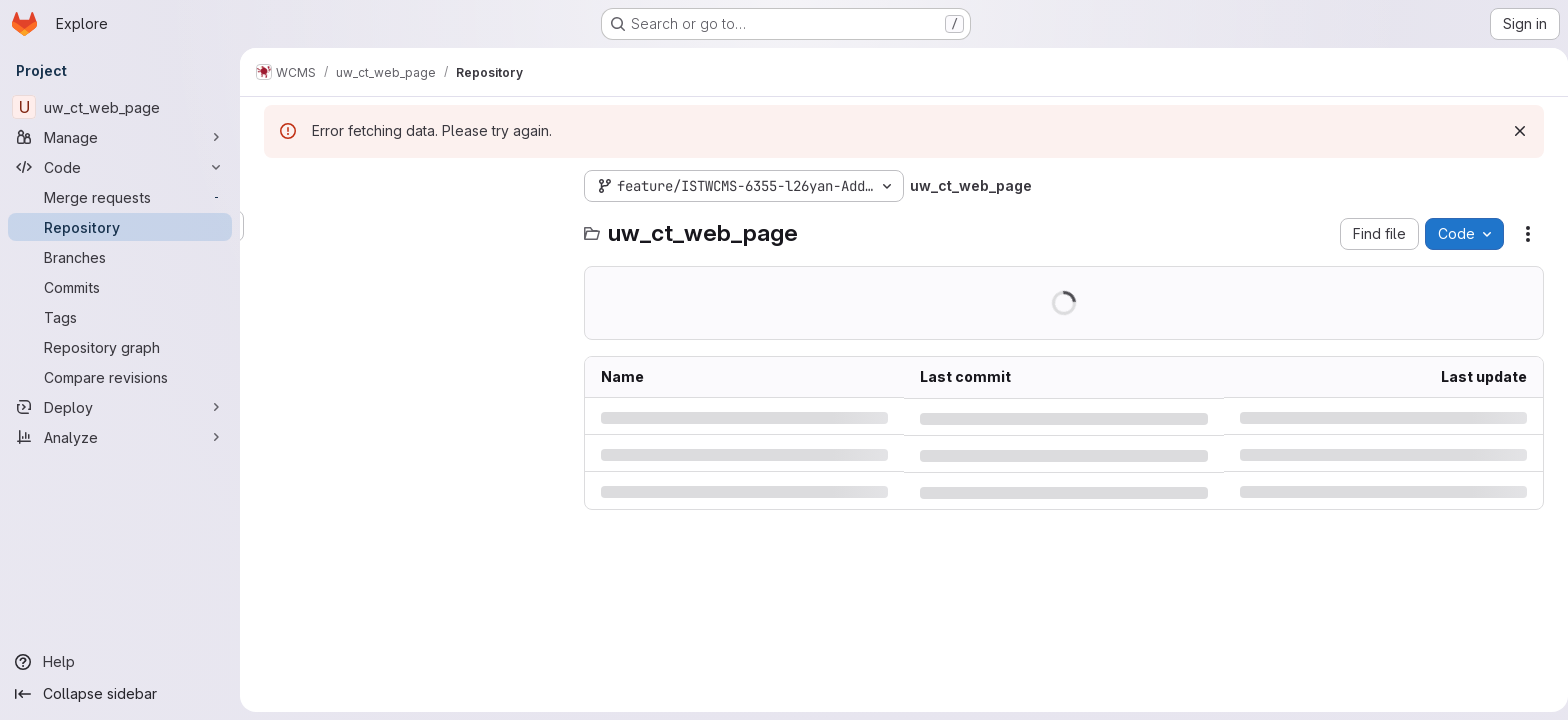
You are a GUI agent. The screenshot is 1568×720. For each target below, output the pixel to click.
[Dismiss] (1516, 131)
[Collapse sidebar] (120, 694)
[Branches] (120, 257)
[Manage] (120, 137)
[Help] (120, 662)
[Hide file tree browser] (276, 186)
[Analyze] (120, 437)
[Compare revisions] (120, 377)
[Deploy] (120, 407)
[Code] (120, 167)
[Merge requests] (120, 197)
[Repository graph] (120, 347)
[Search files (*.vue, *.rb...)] (410, 226)
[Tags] (120, 317)
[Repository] (120, 227)
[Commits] (120, 287)
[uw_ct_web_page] (120, 107)
